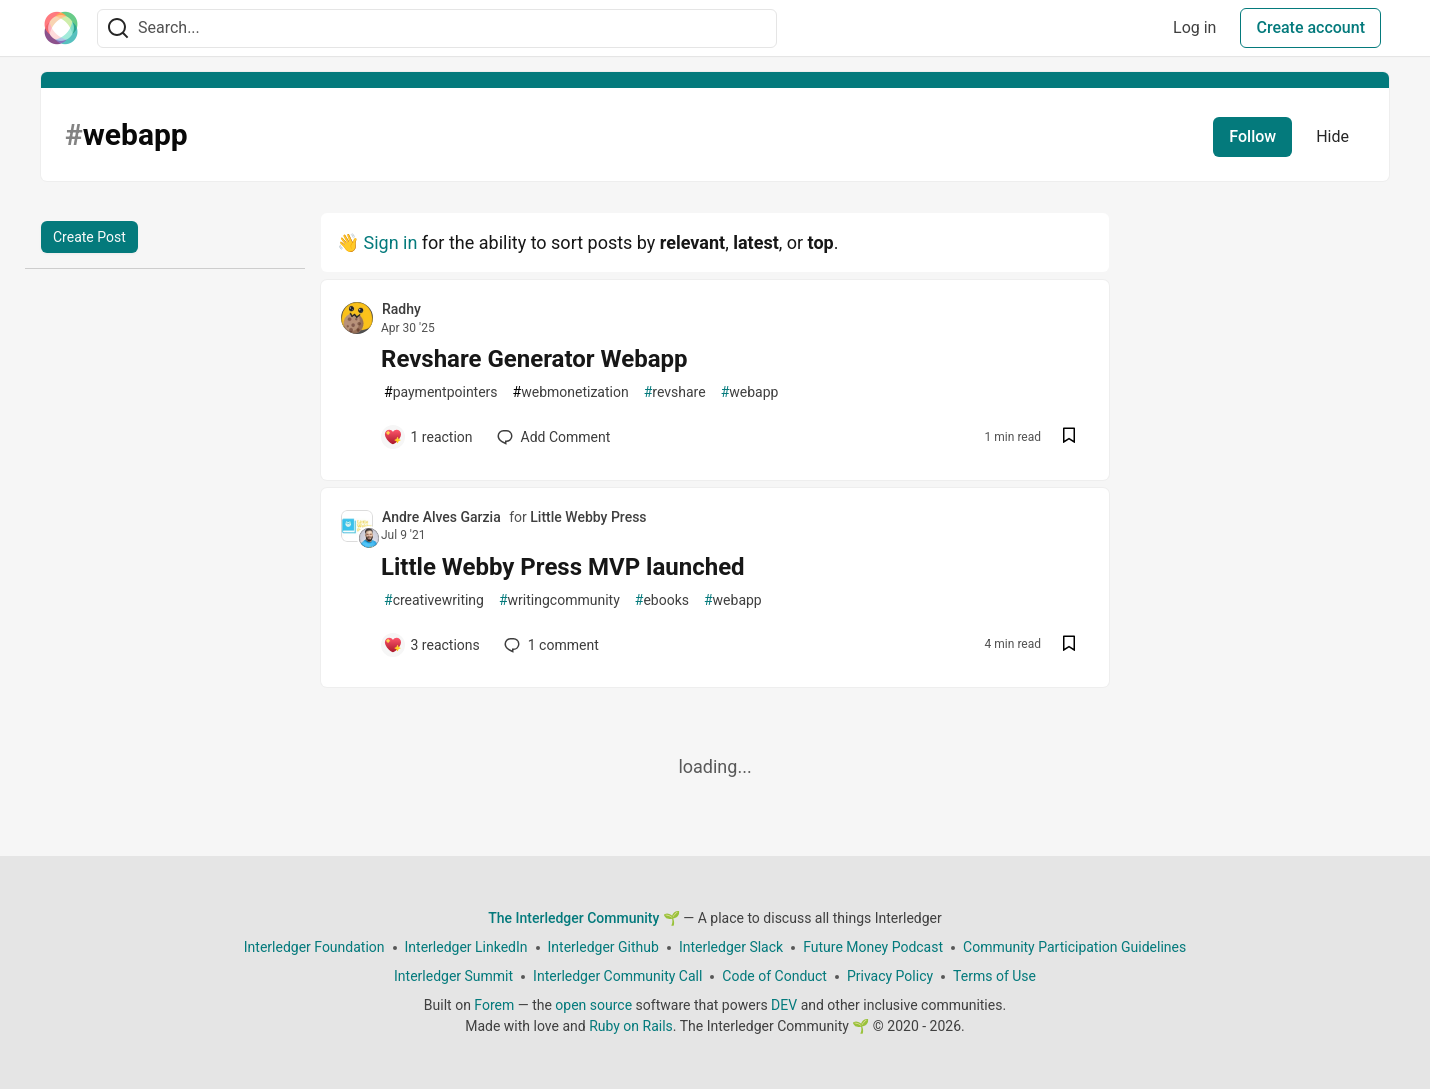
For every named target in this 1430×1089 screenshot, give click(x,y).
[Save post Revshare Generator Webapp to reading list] (1069, 437)
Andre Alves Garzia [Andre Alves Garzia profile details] (441, 517)
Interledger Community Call (617, 976)
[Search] (118, 28)
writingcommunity (559, 600)
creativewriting (434, 600)
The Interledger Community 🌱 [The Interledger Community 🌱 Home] (584, 918)
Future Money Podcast (873, 947)
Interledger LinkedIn (466, 947)
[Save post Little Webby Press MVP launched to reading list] (1069, 645)
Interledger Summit (453, 976)
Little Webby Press (588, 517)
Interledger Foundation (314, 947)
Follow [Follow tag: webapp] (1252, 136)
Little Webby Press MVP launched (563, 567)
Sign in (390, 242)
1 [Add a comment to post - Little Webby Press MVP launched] (549, 645)
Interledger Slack (731, 947)
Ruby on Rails (631, 1026)
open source (593, 1005)
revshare (675, 392)
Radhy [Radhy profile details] (401, 309)
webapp (750, 392)
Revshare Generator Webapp (534, 359)
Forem (494, 1005)
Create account (1310, 27)
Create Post (89, 237)
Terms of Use (994, 976)
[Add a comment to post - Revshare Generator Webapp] (428, 437)
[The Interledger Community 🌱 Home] (61, 28)
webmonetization (571, 392)
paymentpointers (441, 392)
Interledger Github (603, 947)
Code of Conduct (774, 976)
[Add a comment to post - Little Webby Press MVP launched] (431, 645)
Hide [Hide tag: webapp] (1332, 136)
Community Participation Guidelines (1074, 947)
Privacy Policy (890, 976)
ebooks (662, 600)
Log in (1194, 27)
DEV (784, 1005)
